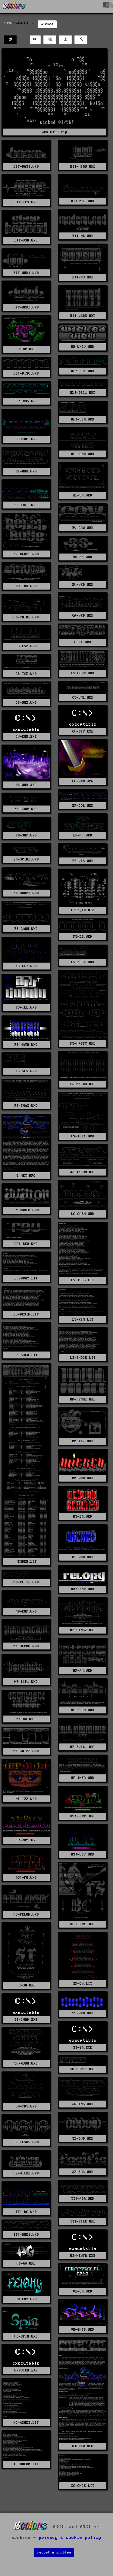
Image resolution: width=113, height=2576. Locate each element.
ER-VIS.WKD (82, 861)
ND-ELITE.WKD (26, 1582)
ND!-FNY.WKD (82, 1589)
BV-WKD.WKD (82, 585)
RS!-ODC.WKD (82, 1854)
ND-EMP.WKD (26, 1611)
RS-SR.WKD (26, 1985)
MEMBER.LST (26, 1562)
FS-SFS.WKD (26, 1071)
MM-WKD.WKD (82, 1478)
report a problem (54, 2552)
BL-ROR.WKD (26, 471)
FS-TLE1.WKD (82, 1136)
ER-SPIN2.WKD (26, 859)
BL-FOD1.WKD (26, 439)
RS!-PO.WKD (26, 1878)
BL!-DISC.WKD (26, 373)
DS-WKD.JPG (26, 785)
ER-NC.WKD (82, 835)
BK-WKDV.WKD (82, 347)
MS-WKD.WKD (82, 1557)
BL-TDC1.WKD (26, 505)
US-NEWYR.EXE (83, 2256)
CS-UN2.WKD (26, 703)
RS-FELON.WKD (26, 1914)
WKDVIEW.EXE (26, 2370)
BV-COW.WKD (82, 528)
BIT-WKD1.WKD (26, 273)
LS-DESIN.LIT (26, 1314)
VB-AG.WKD (26, 2263)
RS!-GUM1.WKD (83, 1816)
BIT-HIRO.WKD (83, 166)
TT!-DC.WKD (26, 2212)
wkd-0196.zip (54, 132)
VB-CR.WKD (82, 2291)
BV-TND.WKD (26, 586)
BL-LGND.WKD (82, 454)
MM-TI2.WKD (82, 1441)
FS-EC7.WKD (26, 966)
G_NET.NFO (26, 1176)
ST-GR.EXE (82, 2048)
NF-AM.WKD (82, 1671)
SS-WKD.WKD (82, 2013)
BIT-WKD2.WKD (26, 307)
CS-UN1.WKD (82, 697)
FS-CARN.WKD (26, 929)
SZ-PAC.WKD (82, 2172)
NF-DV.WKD (26, 1719)
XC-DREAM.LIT (26, 2464)
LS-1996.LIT (82, 1280)
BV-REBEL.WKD (26, 554)
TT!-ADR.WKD (82, 2199)
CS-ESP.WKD (26, 646)
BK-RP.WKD (26, 349)
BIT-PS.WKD (82, 277)
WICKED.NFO (82, 2446)
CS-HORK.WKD (82, 673)
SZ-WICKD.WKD (26, 2173)
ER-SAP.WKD (26, 835)
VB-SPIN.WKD (26, 2336)
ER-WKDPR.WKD (26, 893)
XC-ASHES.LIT (26, 2423)
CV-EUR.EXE (26, 737)
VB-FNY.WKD (26, 2299)
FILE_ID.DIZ (82, 910)
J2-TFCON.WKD (83, 1172)
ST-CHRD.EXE (26, 2020)
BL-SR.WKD (82, 495)
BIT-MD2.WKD (82, 201)
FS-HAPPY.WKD (83, 1043)
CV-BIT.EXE (82, 731)
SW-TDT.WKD (26, 2106)
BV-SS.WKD (82, 557)
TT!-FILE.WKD (83, 2221)
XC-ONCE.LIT (82, 2486)
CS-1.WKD (82, 642)
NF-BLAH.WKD (82, 1710)
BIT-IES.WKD (26, 202)
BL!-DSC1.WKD (83, 393)
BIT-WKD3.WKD (83, 316)
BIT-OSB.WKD (26, 240)
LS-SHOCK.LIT (83, 1358)
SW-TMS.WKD (82, 2104)
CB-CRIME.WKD (26, 617)
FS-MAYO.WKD (26, 1045)
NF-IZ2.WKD (26, 1799)
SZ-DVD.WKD (82, 2139)
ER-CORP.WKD (26, 809)
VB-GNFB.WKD (82, 2330)
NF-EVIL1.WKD (83, 1747)
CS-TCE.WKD (26, 674)
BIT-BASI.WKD (26, 166)
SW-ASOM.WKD (26, 2063)
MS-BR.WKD (82, 1517)
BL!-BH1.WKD (82, 371)
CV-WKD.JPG (82, 781)
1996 (8, 23)
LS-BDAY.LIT (26, 1278)
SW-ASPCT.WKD (83, 2069)
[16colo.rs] (14, 6)
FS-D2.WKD (82, 937)
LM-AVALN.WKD (26, 1210)
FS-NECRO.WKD (83, 1084)
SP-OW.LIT (82, 1984)
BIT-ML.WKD (82, 236)
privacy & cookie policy (70, 2537)
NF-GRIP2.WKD (26, 1751)
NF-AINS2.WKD (83, 1630)
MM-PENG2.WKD (83, 1399)
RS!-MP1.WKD (26, 1840)
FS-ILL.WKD (26, 1007)
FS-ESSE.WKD (82, 962)
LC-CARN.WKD (82, 1214)
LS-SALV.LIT (26, 1355)
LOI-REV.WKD (26, 1244)
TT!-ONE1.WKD (26, 2235)
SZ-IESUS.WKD (26, 2142)
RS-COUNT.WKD (83, 1924)
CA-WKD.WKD (82, 615)
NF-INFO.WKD (82, 1778)
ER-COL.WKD (82, 806)
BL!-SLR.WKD (82, 419)
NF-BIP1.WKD (26, 1682)
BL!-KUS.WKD (26, 401)
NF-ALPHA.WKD (26, 1646)
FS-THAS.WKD (26, 1106)
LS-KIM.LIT (82, 1319)
